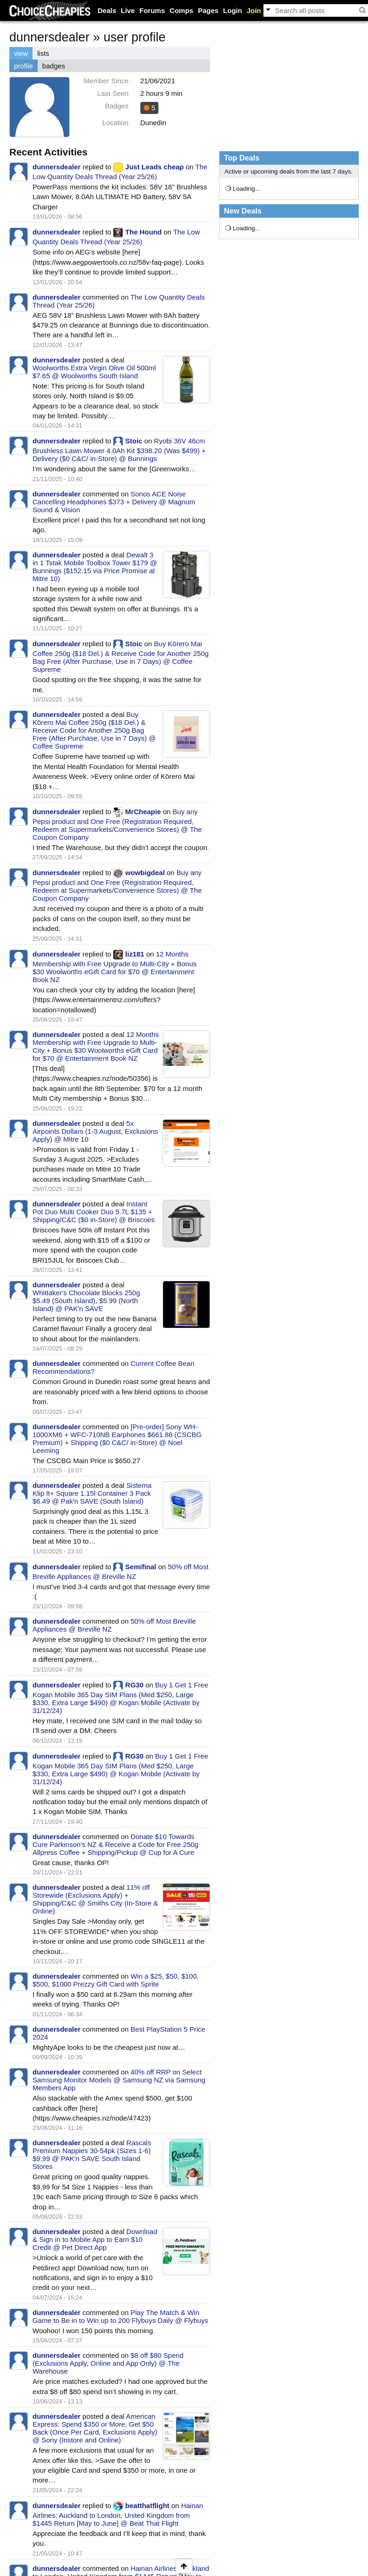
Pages (208, 10)
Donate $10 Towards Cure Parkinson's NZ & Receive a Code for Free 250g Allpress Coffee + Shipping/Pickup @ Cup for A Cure (115, 1844)
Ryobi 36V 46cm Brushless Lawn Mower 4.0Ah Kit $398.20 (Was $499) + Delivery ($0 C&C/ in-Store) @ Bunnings (119, 449)
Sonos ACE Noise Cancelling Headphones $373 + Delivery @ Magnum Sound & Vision (114, 502)
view (21, 53)
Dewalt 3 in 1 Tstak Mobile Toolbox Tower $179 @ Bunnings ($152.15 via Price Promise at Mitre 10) (95, 566)
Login (232, 10)
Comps (181, 10)
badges (53, 66)
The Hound (143, 232)
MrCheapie (143, 812)
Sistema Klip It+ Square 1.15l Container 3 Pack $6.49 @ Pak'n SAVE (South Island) (92, 1493)
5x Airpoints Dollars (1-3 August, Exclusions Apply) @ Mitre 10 (95, 1131)
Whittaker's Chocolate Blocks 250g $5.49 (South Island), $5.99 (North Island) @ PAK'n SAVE (86, 1300)
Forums (152, 10)
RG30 (134, 1685)
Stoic (134, 441)
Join (254, 10)
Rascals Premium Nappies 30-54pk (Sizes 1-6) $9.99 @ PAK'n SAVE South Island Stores (92, 2154)
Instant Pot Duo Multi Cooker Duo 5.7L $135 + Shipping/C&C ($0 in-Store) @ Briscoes (94, 1212)
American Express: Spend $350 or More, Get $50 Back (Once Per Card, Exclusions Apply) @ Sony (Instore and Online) (95, 2428)
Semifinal (141, 1567)
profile (23, 66)
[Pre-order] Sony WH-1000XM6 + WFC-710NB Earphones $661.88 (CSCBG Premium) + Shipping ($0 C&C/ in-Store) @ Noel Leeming (117, 1438)
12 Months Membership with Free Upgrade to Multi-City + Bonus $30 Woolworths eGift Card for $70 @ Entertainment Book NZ (115, 967)
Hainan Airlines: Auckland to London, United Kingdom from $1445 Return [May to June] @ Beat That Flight (118, 2514)
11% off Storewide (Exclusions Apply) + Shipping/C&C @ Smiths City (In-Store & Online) (95, 1899)
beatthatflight (147, 2505)
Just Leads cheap (154, 167)
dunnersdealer (56, 167)
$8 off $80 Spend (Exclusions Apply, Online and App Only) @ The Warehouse (108, 2363)
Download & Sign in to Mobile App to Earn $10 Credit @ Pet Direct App (95, 2239)
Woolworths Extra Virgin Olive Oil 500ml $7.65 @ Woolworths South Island (94, 372)
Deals (107, 10)
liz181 (135, 954)
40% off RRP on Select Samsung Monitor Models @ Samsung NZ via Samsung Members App (119, 2080)
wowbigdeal (145, 873)
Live (128, 10)
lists (43, 53)
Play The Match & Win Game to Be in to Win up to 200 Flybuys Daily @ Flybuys (120, 2316)
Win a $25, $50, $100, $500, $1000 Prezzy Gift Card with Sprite (116, 1980)
